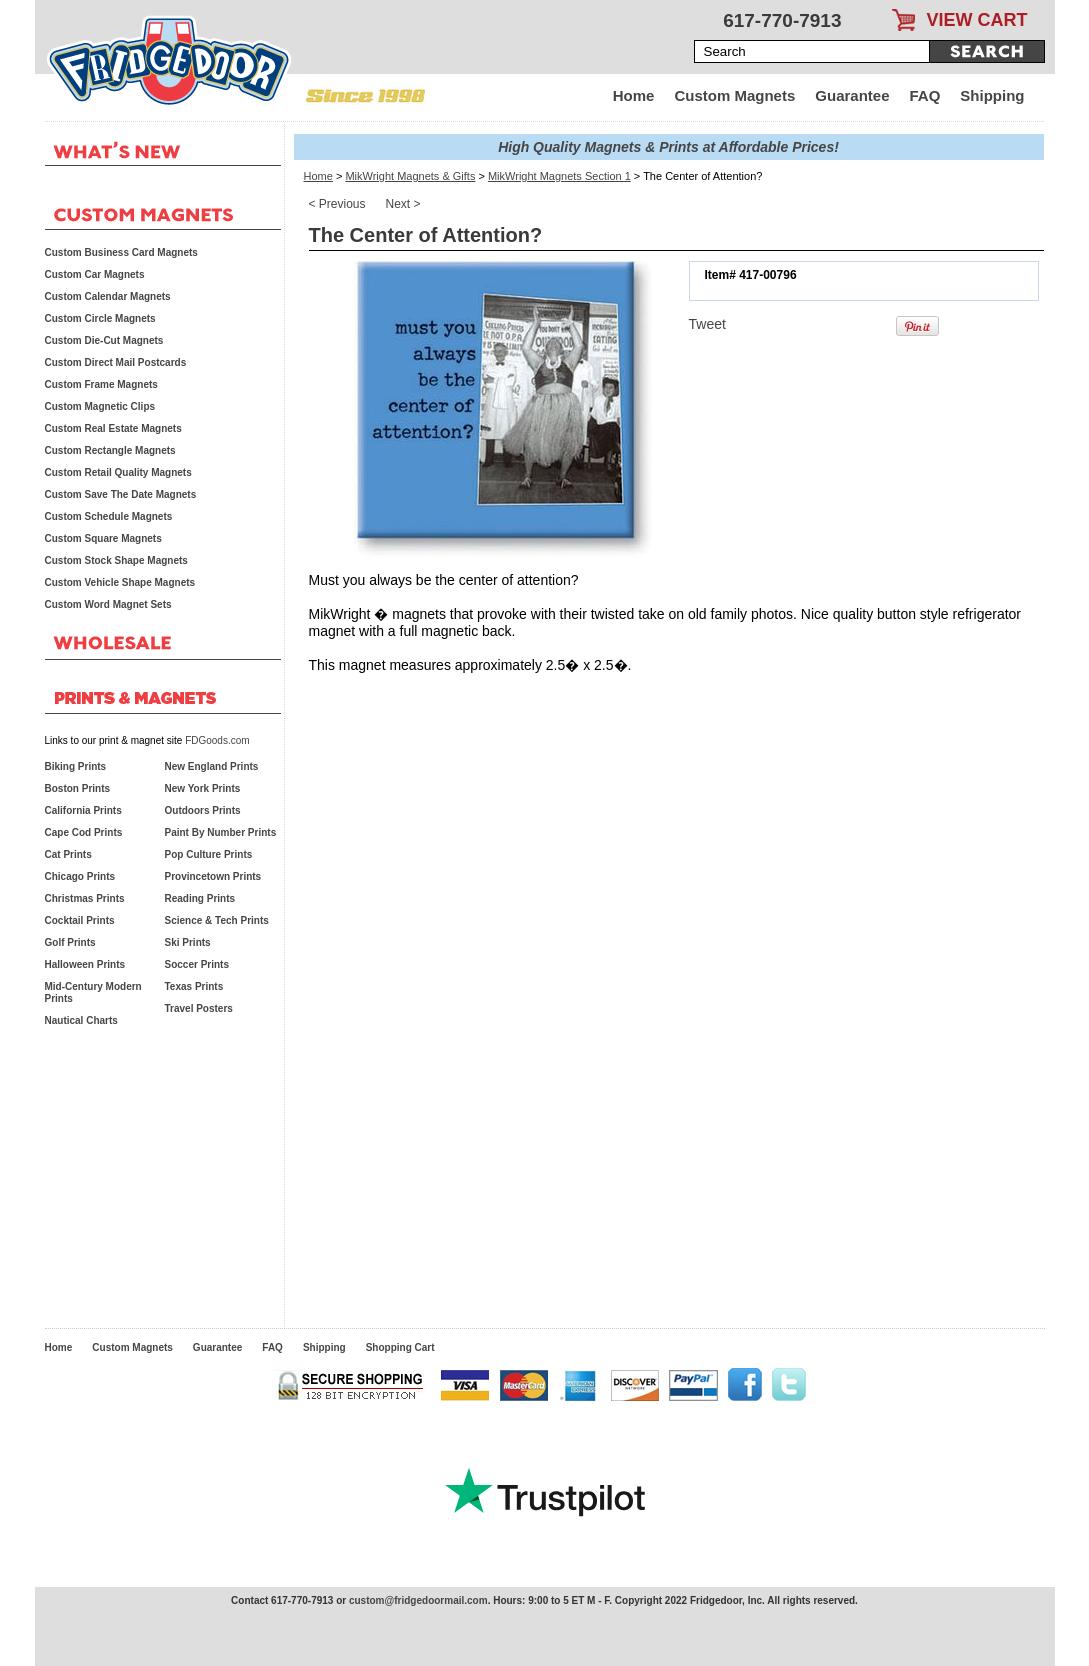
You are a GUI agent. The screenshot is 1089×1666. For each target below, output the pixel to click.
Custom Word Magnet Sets (108, 604)
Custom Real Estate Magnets (113, 428)
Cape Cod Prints (84, 832)
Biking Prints (76, 766)
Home (634, 95)
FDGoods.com (217, 740)
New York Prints (203, 788)
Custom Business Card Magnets (121, 252)
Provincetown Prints (213, 876)
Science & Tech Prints (217, 920)
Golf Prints (70, 942)
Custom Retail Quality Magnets (118, 472)
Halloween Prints (85, 964)
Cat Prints (68, 854)
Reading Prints (200, 898)
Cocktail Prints (80, 920)
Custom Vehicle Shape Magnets (120, 582)
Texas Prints (194, 986)
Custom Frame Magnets (101, 384)
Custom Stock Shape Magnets (116, 560)
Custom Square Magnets (103, 538)
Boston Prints (78, 788)
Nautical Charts (81, 1020)
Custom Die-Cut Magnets (104, 340)
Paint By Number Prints (221, 832)
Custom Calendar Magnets (108, 296)
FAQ (925, 95)
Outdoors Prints (203, 810)
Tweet (707, 324)
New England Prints (212, 766)
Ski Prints (188, 942)
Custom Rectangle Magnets (110, 450)
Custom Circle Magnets (100, 318)
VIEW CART (977, 20)
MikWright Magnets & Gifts (410, 176)
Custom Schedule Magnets (109, 516)
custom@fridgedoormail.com (418, 1600)
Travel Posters (199, 1008)
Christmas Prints (85, 898)
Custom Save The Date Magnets (121, 494)
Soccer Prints (197, 964)
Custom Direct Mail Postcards (116, 362)
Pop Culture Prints (209, 854)
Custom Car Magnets (95, 274)
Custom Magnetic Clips (100, 406)
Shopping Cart (400, 1347)
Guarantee (852, 95)
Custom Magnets (734, 95)
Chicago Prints (80, 876)
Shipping (992, 95)
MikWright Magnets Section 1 (559, 176)
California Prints (83, 810)
